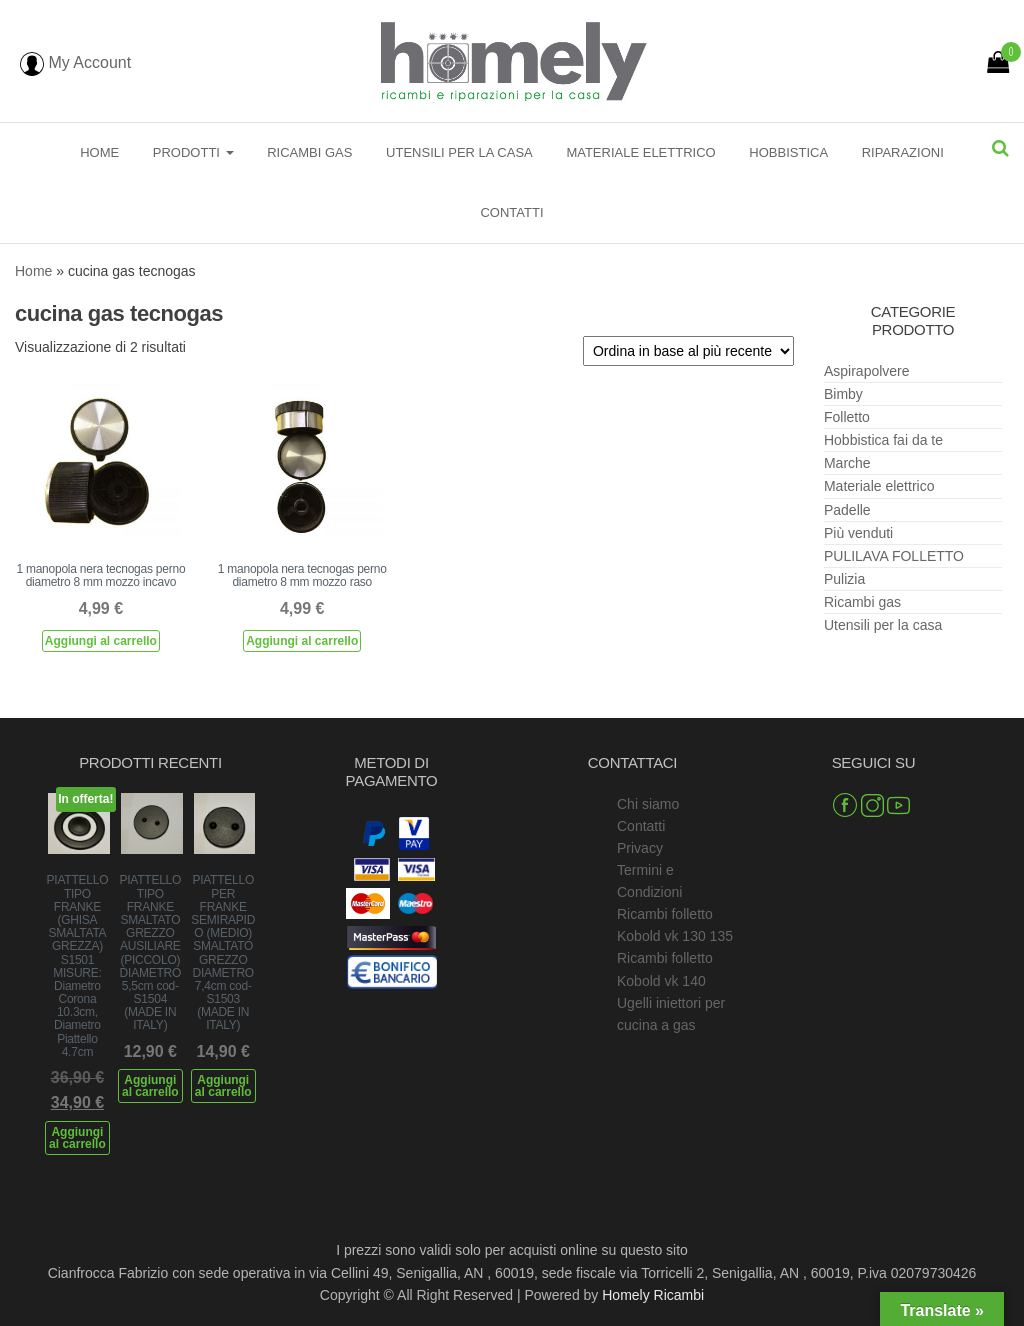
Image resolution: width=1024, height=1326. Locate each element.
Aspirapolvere (867, 371)
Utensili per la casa (459, 152)
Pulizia (844, 579)
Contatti (511, 212)
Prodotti (193, 152)
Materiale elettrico (640, 152)
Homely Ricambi (653, 1295)
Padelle (847, 510)
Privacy (640, 848)
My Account (75, 62)
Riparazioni (903, 152)
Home (99, 152)
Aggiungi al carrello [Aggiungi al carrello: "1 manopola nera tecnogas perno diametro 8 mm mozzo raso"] (302, 641)
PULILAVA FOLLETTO (894, 556)
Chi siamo (648, 804)
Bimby (843, 394)
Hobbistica (788, 152)
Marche (847, 463)
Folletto (847, 417)
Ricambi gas (309, 152)
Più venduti (858, 533)
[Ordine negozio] (688, 351)
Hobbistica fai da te (883, 440)
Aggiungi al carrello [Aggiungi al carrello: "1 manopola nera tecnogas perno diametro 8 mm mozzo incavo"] (101, 641)
